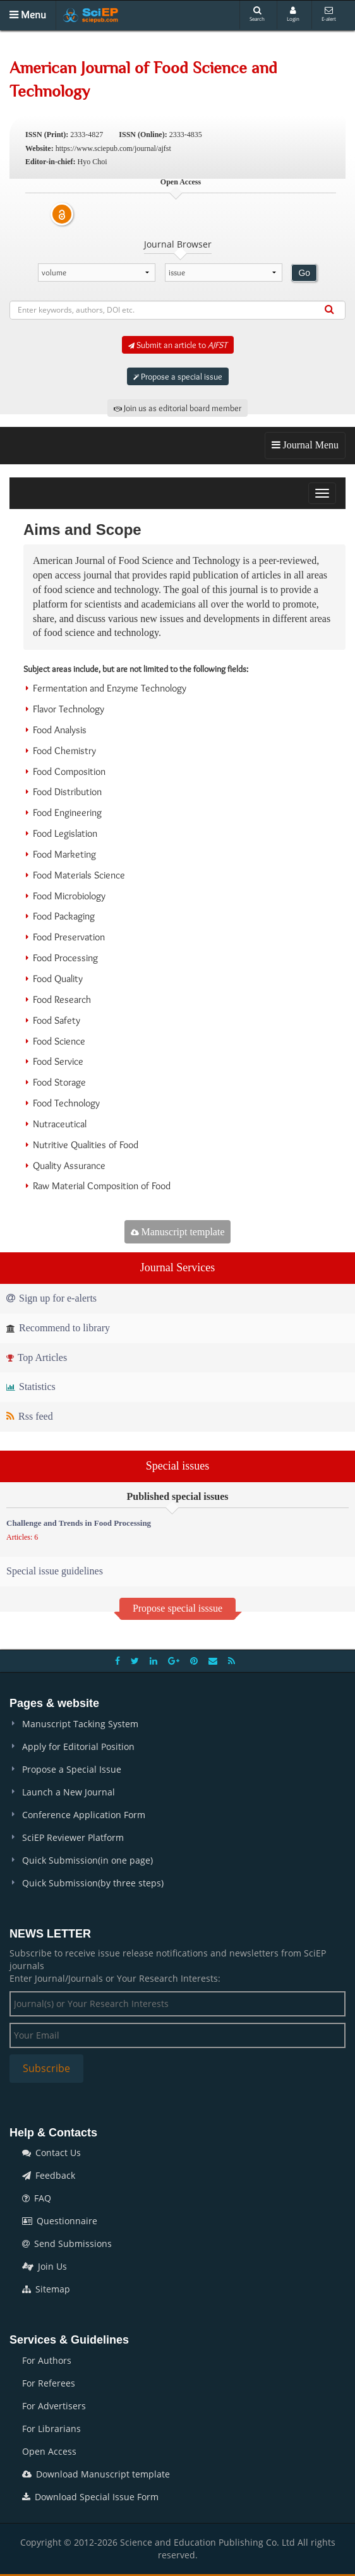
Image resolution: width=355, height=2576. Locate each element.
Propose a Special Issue (71, 1769)
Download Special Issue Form (90, 2497)
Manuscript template (178, 1231)
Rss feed (29, 1416)
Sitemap (46, 2289)
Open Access (49, 2451)
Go (304, 273)
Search (257, 14)
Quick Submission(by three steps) (93, 1883)
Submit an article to (177, 344)
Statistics (31, 1386)
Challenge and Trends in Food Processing (78, 1523)
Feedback (48, 2175)
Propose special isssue (177, 1608)
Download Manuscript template (96, 2474)
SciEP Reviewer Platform (73, 1837)
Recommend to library (58, 1327)
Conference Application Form (83, 1815)
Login (293, 14)
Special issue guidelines (54, 1571)
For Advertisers (54, 2406)
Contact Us (51, 2153)
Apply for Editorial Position (78, 1746)
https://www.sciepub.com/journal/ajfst (113, 148)
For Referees (48, 2383)
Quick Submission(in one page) (87, 1860)
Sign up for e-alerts (51, 1298)
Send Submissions (67, 2244)
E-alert (329, 14)
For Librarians (51, 2429)
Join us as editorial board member (177, 408)
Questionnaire (59, 2221)
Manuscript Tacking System (80, 1724)
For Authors (46, 2360)
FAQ (36, 2198)
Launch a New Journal (68, 1792)
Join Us (44, 2266)
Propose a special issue (177, 376)
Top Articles (36, 1357)
